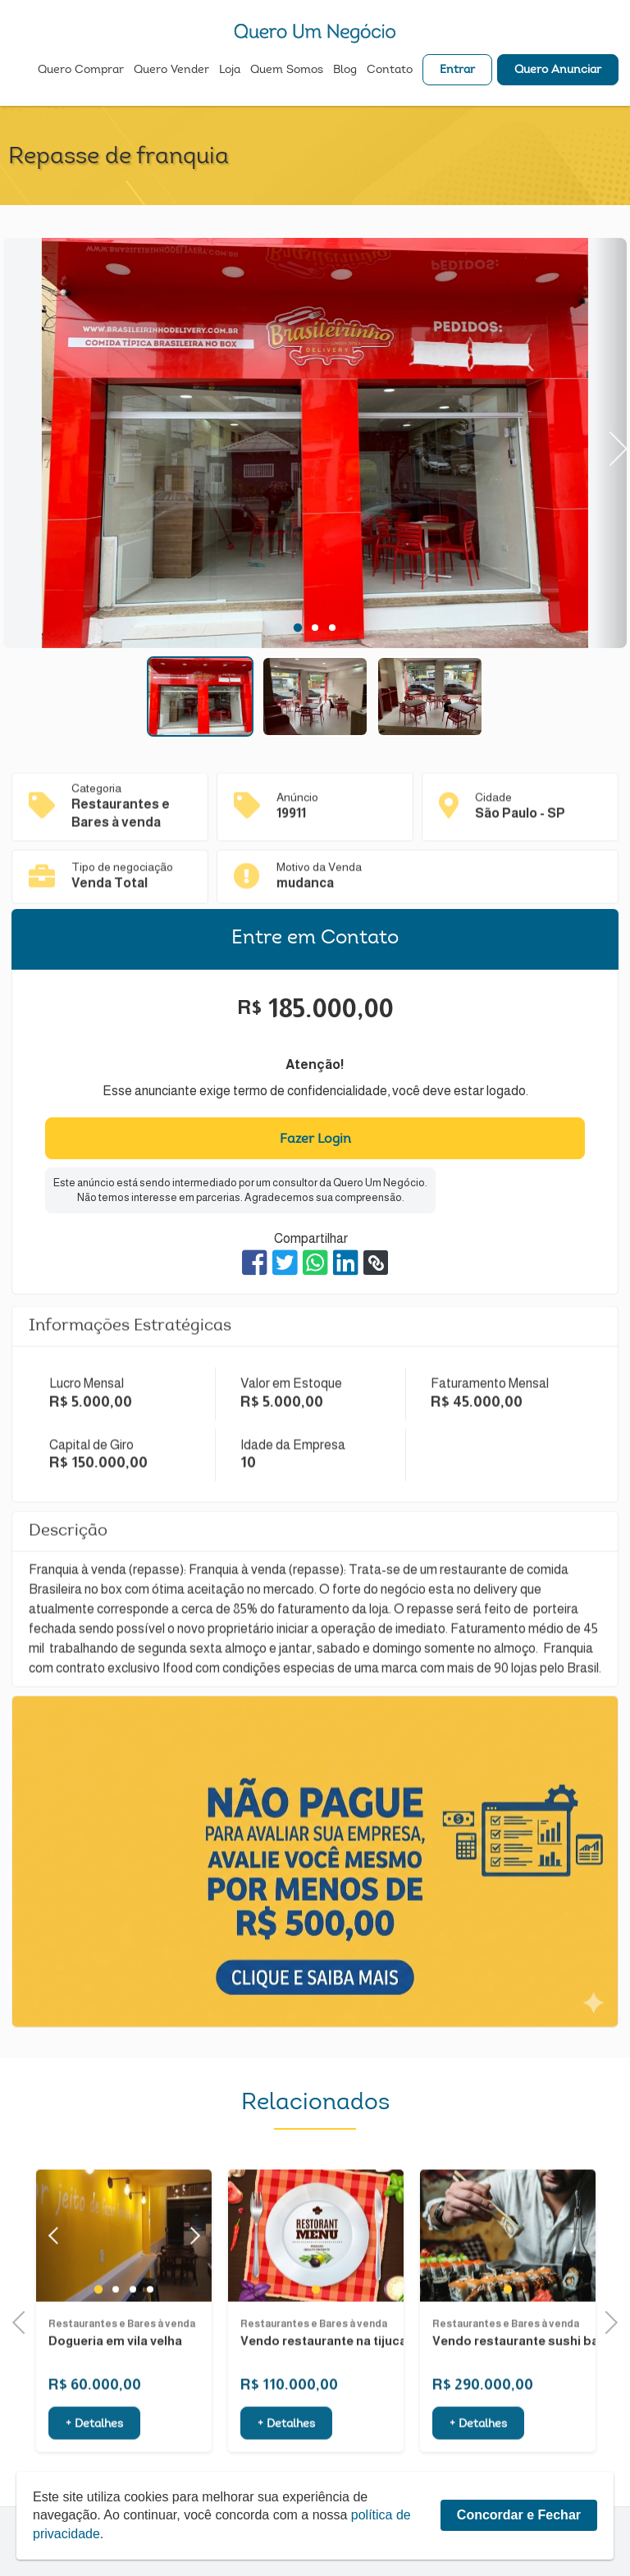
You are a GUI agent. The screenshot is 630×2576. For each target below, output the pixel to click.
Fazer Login (315, 1139)
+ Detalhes (94, 2468)
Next (610, 442)
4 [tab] (150, 2333)
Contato (390, 70)
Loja (229, 70)
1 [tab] (298, 627)
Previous (23, 2320)
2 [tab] (314, 627)
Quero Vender (171, 70)
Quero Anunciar (557, 70)
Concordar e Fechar (519, 2559)
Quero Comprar (81, 70)
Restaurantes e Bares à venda (121, 2367)
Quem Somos (286, 70)
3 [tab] (332, 627)
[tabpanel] (315, 445)
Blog (345, 70)
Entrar (457, 70)
